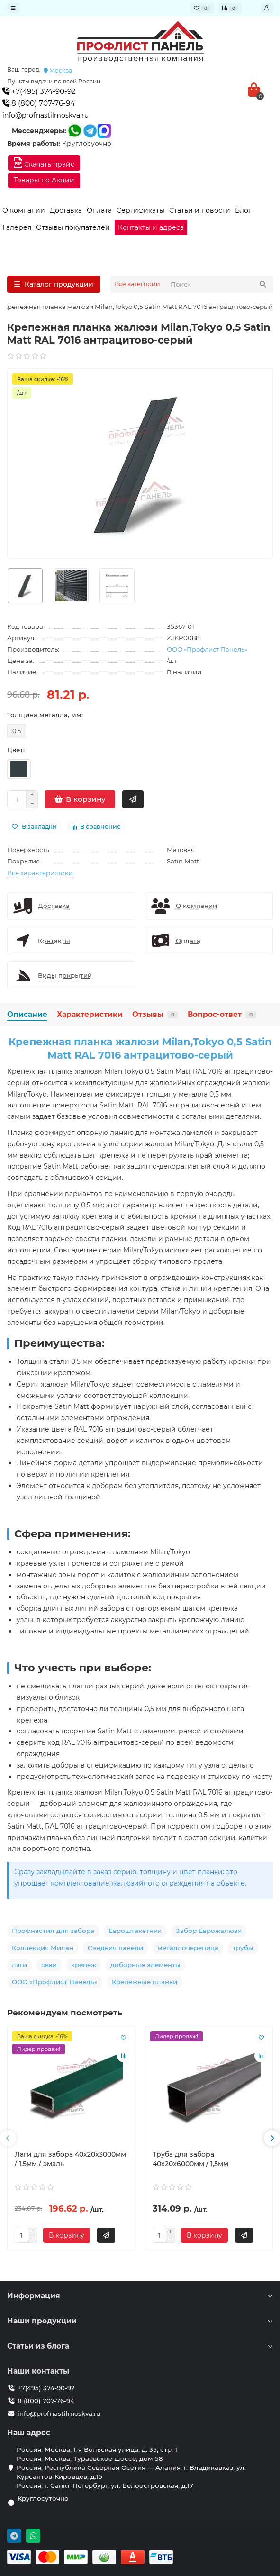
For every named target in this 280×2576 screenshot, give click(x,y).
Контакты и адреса (151, 227)
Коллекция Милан (42, 1947)
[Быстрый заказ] (133, 799)
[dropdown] (13, 8)
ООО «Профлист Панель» (207, 649)
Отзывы (155, 1014)
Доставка (66, 210)
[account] (267, 8)
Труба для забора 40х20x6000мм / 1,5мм (190, 2159)
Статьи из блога (140, 2345)
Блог (243, 210)
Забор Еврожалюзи (209, 1930)
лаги (19, 1964)
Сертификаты (140, 210)
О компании (23, 210)
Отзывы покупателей (73, 227)
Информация (140, 2295)
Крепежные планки (144, 1982)
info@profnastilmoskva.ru (45, 115)
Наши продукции (140, 2320)
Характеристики (90, 1014)
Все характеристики (40, 873)
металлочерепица (187, 1947)
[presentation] (8, 2138)
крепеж (83, 1964)
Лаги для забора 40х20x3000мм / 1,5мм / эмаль (70, 2159)
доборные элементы (145, 1964)
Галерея (16, 227)
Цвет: (16, 749)
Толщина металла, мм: (45, 714)
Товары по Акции (44, 180)
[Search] (219, 284)
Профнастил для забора (53, 1930)
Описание (27, 1014)
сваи (49, 1964)
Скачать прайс (44, 163)
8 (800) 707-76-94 (38, 103)
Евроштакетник (135, 1930)
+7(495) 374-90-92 (39, 91)
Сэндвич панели (115, 1947)
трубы (243, 1947)
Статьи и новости (199, 210)
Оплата (99, 210)
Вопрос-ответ (222, 1014)
